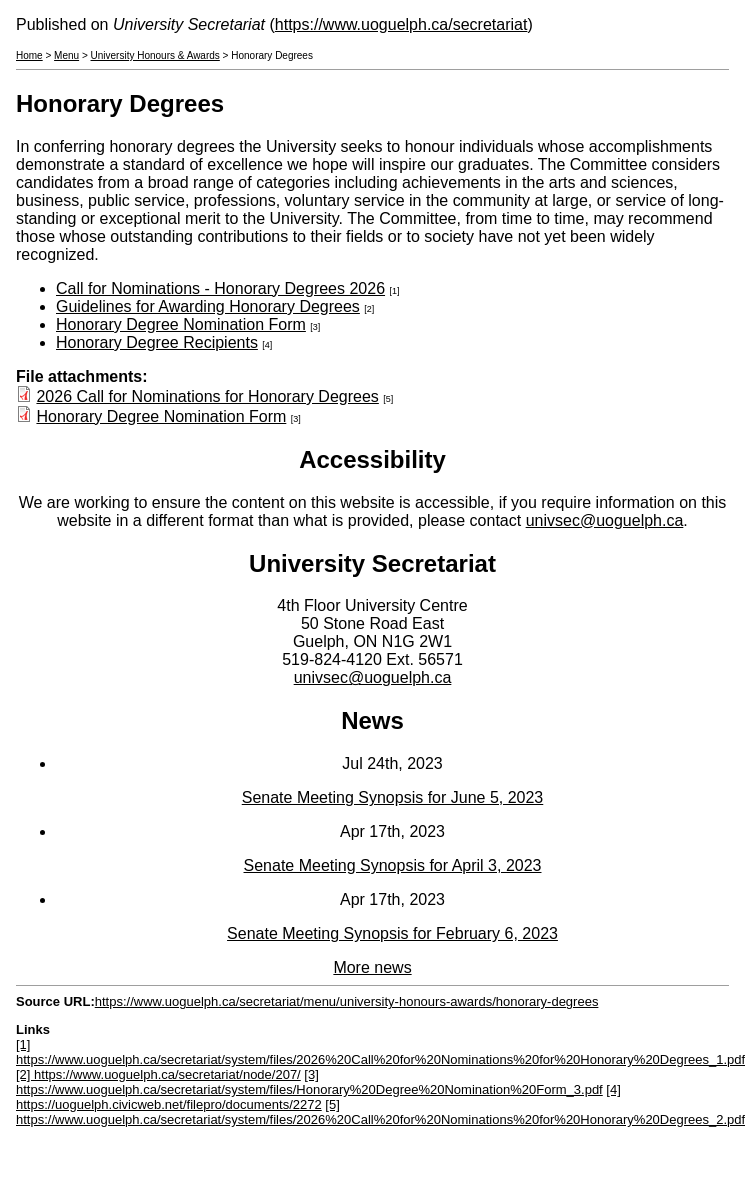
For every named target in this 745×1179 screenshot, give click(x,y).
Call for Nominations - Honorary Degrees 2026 (220, 288)
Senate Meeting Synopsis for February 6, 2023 (392, 933)
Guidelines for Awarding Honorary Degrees (208, 306)
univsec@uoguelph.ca (605, 520)
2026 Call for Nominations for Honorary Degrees (207, 396)
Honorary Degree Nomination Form (181, 324)
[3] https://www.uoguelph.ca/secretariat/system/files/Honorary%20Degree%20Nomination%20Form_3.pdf (309, 1082)
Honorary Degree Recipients (157, 342)
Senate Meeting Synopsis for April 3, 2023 (393, 865)
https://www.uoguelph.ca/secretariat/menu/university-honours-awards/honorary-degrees (347, 1001)
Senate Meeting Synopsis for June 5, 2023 (393, 797)
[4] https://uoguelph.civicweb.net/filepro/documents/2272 (318, 1097)
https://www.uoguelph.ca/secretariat (401, 24)
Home (29, 55)
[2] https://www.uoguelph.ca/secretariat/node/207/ (158, 1074)
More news (372, 967)
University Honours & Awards (155, 55)
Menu (66, 55)
